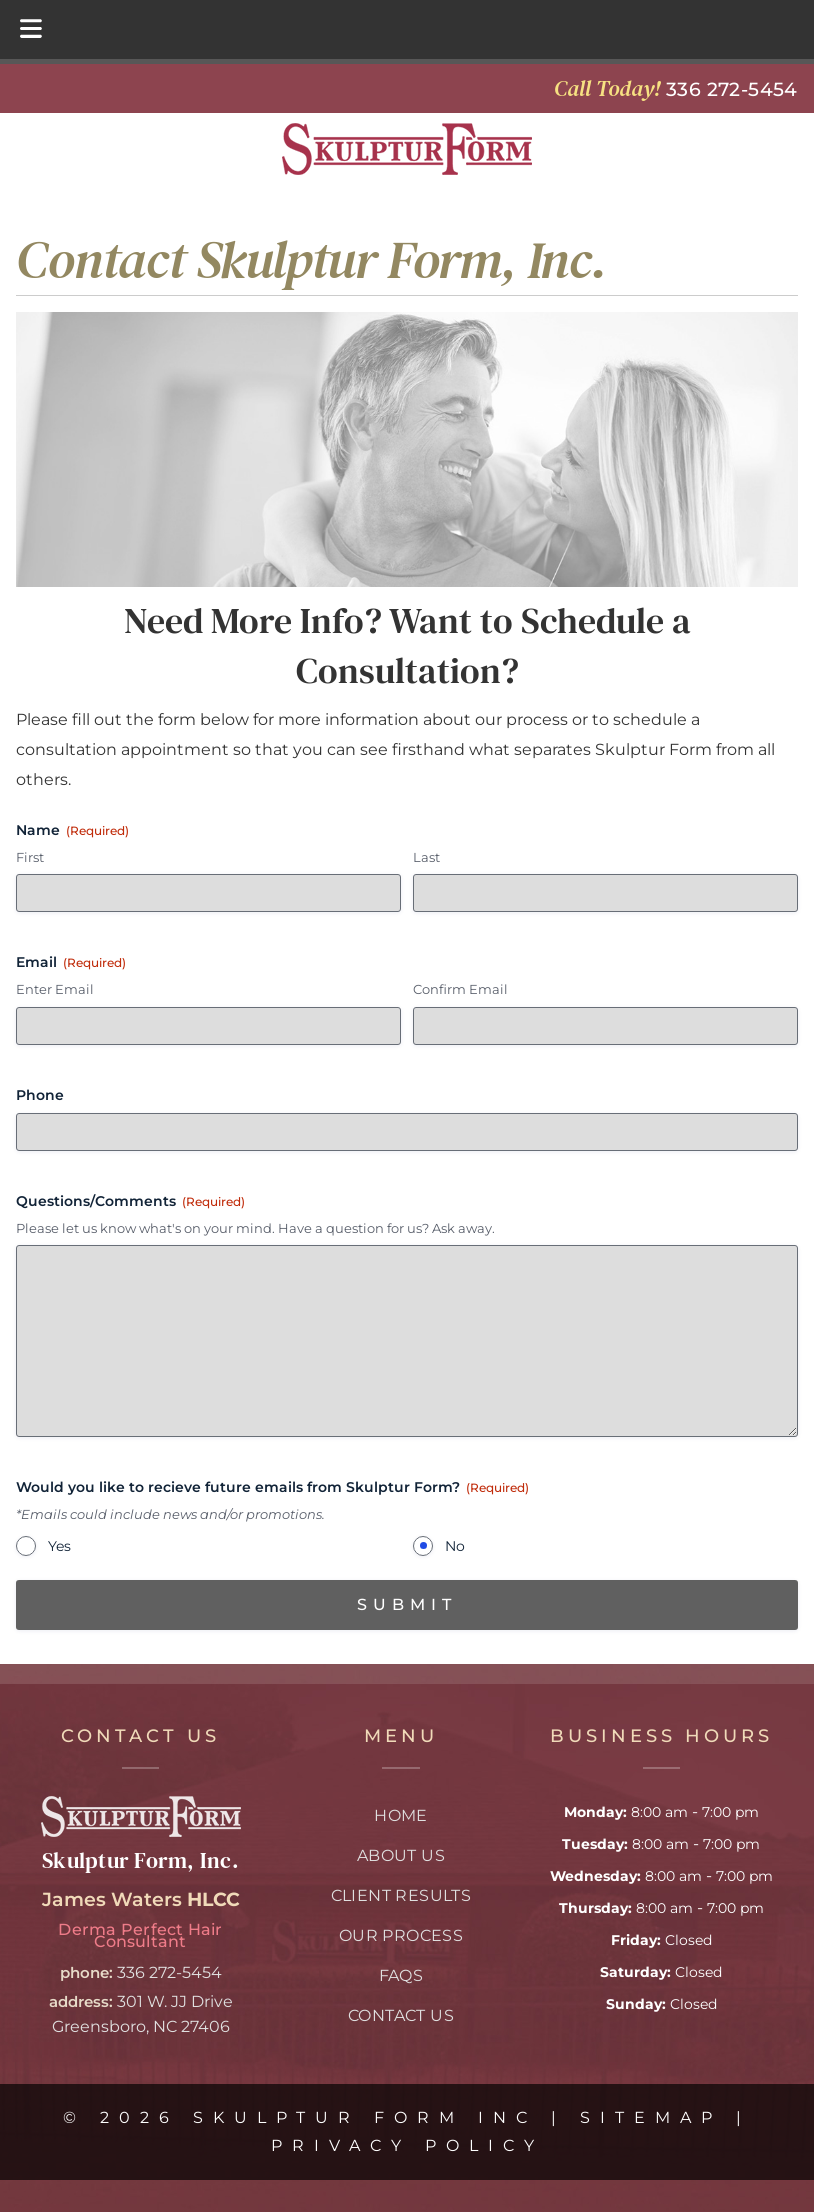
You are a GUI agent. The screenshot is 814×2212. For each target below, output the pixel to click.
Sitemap (651, 2117)
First (30, 857)
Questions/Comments (130, 1201)
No (455, 1546)
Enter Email (55, 989)
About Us (401, 1855)
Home (401, 1815)
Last (426, 857)
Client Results (401, 1895)
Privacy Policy (407, 2145)
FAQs (401, 1975)
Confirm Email (460, 989)
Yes (59, 1546)
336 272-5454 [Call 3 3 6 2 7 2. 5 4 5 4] (169, 1972)
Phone (40, 1095)
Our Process (401, 1935)
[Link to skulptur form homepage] (141, 1831)
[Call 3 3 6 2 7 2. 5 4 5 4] (732, 89)
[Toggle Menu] (31, 29)
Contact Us (401, 2015)
